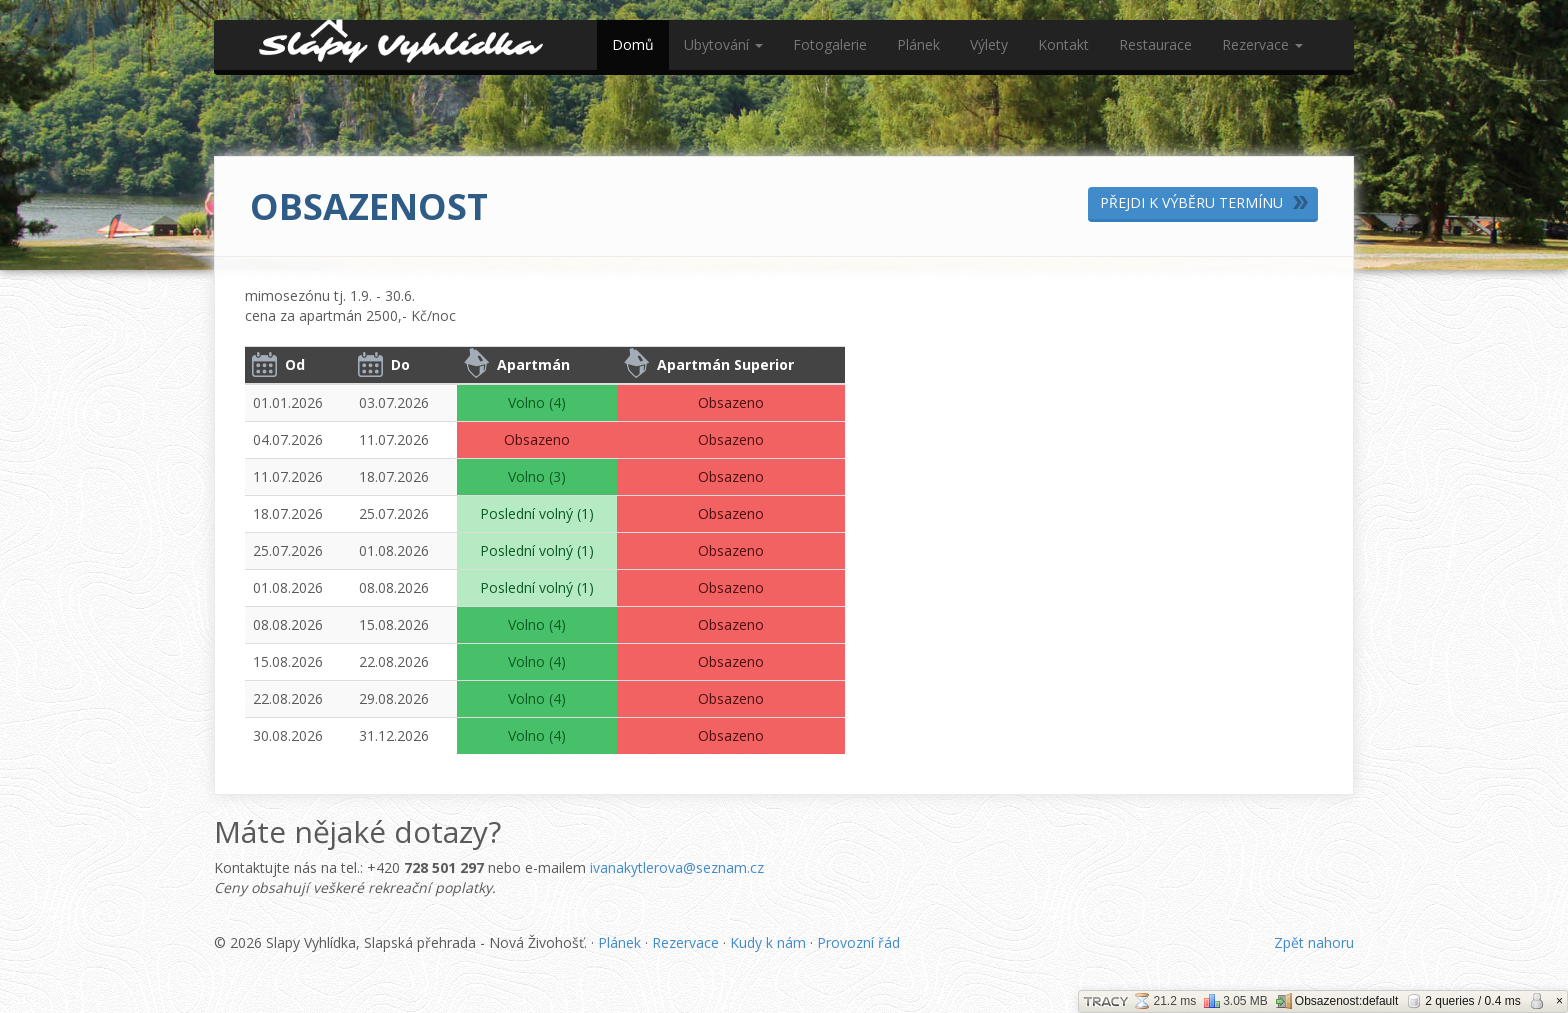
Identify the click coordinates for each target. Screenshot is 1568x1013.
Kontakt (1063, 44)
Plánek (918, 44)
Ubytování (723, 44)
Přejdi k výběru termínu (1191, 202)
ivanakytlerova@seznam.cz (677, 867)
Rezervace (1262, 44)
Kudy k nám (768, 942)
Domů (633, 44)
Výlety (989, 44)
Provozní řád (858, 942)
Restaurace (1155, 44)
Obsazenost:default (1337, 1001)
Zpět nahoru (1314, 942)
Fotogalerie (830, 44)
